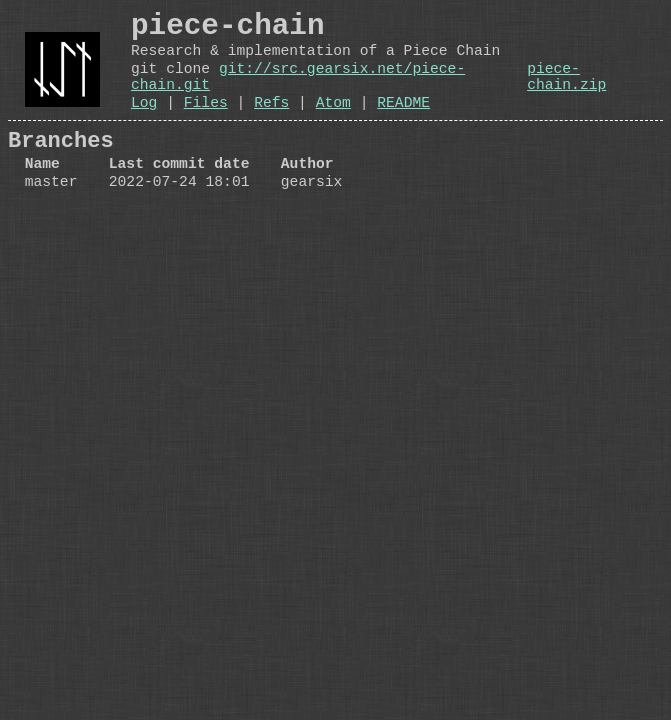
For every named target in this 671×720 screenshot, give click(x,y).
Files (206, 124)
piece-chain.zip (566, 92)
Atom (333, 124)
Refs (271, 124)
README (403, 124)
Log (144, 124)
